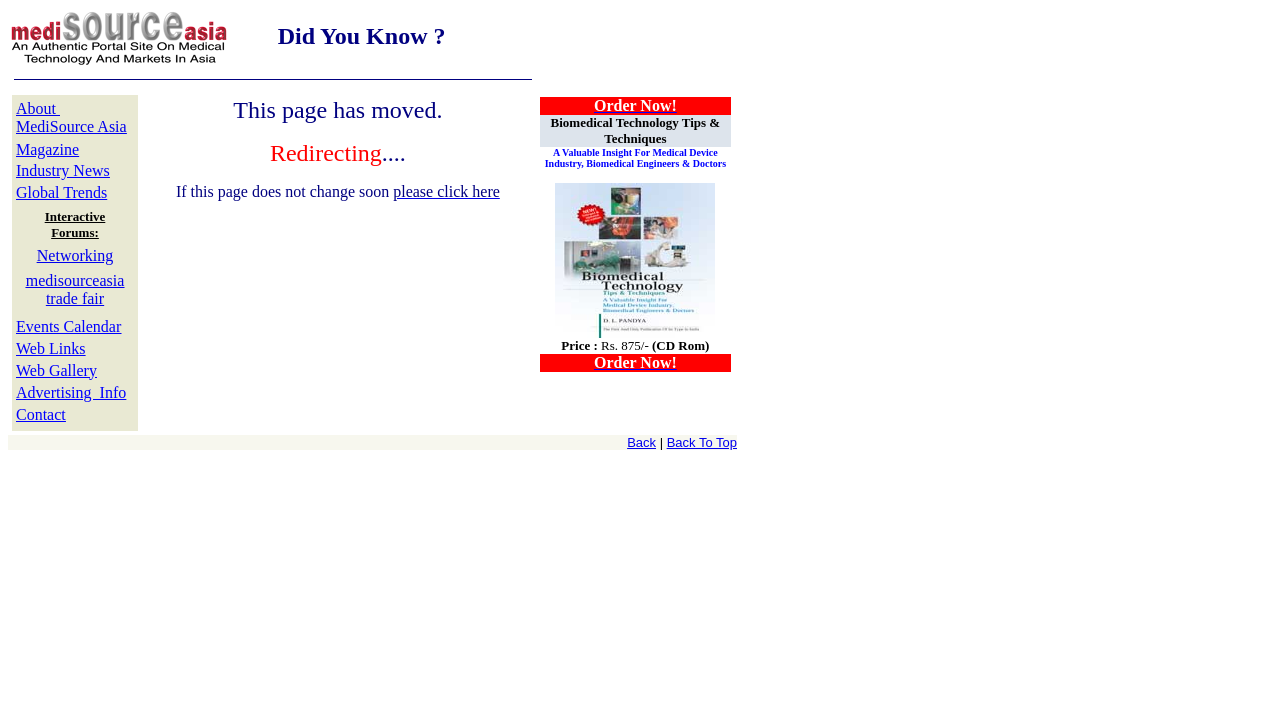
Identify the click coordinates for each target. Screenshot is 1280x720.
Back (641, 442)
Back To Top (702, 442)
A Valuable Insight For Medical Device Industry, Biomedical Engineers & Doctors (635, 158)
